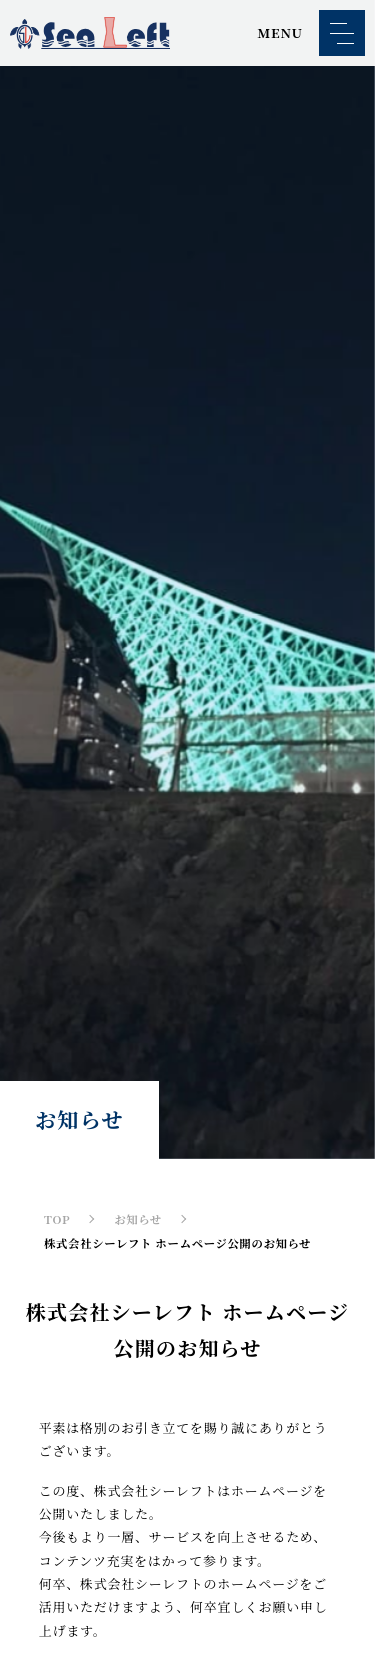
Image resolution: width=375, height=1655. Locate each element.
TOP (57, 1219)
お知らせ (138, 1219)
